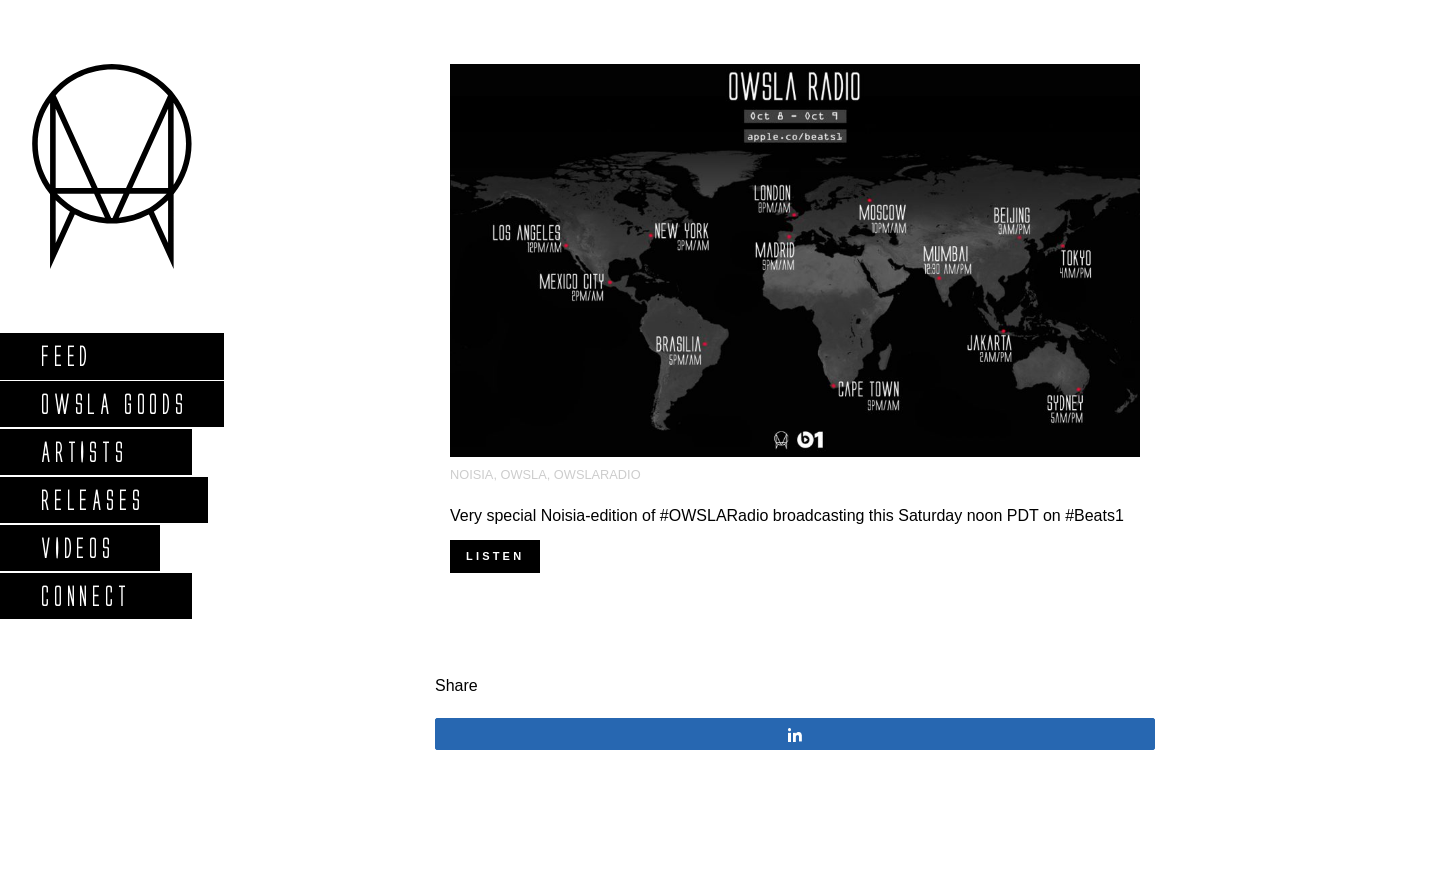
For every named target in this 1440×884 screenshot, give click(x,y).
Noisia (471, 474)
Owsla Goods (113, 403)
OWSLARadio (597, 474)
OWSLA (524, 474)
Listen (495, 556)
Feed (65, 355)
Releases (91, 499)
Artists (83, 451)
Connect (85, 595)
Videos (77, 547)
